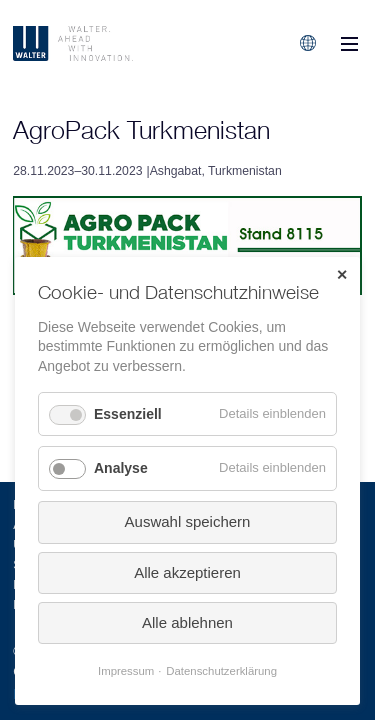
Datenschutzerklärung (221, 671)
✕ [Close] (342, 275)
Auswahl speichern (188, 521)
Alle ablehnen (187, 622)
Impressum (126, 671)
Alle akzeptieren (187, 572)
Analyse (121, 468)
